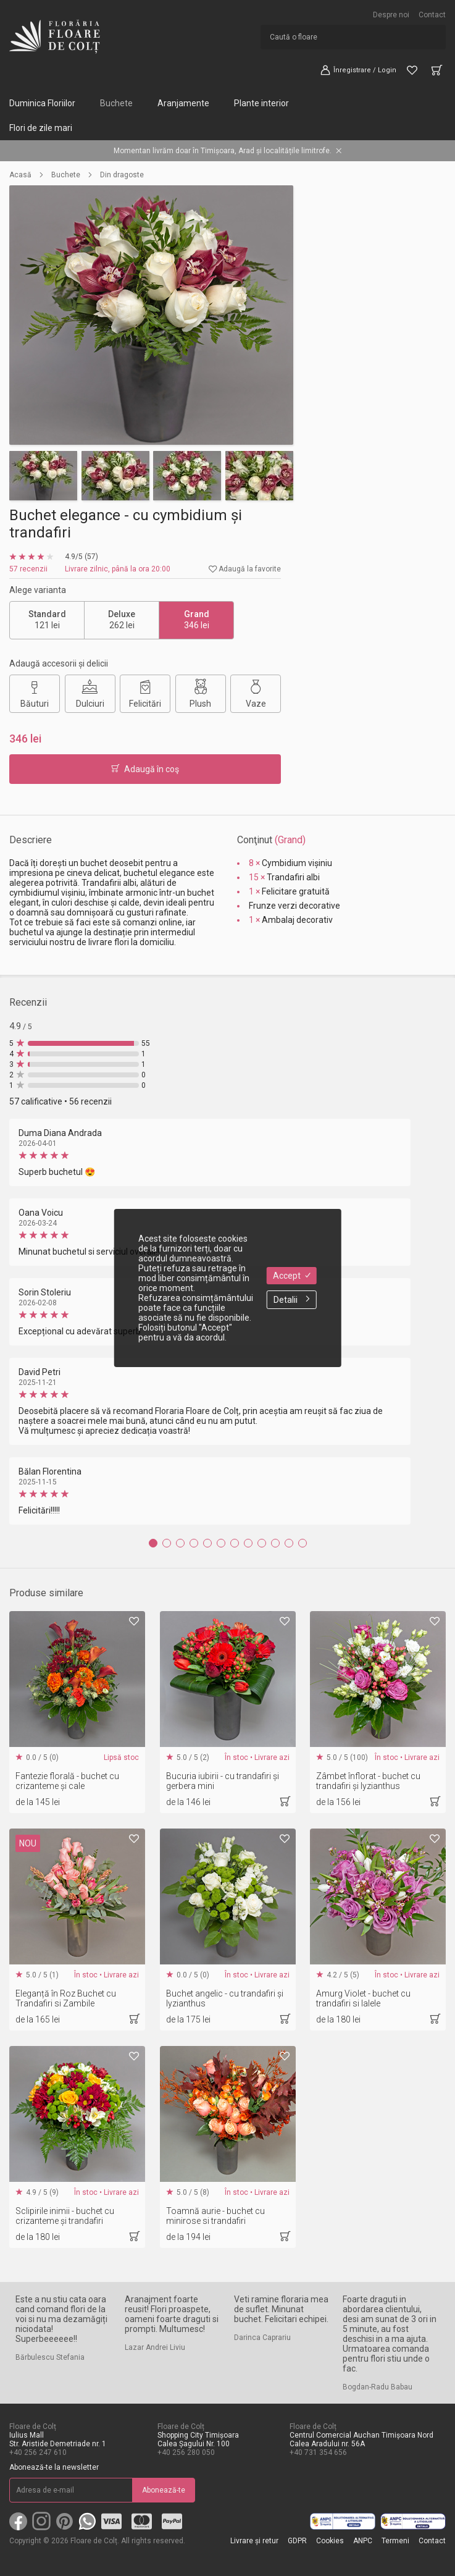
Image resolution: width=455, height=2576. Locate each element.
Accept (292, 1276)
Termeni (395, 2540)
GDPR (297, 2540)
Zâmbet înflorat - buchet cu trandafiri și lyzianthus (368, 1781)
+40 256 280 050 (186, 2452)
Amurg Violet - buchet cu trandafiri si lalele (363, 1998)
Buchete (116, 103)
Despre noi (391, 15)
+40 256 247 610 (38, 2452)
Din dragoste (122, 174)
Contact (432, 15)
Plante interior (261, 103)
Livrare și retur (254, 2540)
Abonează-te (163, 2490)
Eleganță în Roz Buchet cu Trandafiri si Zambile (65, 1998)
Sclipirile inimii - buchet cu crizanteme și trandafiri (64, 2216)
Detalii (291, 1300)
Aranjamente (183, 103)
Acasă (20, 174)
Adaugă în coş (145, 769)
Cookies (330, 2540)
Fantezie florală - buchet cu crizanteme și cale (67, 1781)
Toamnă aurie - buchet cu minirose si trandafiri (215, 2216)
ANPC (362, 2540)
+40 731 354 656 (318, 2452)
